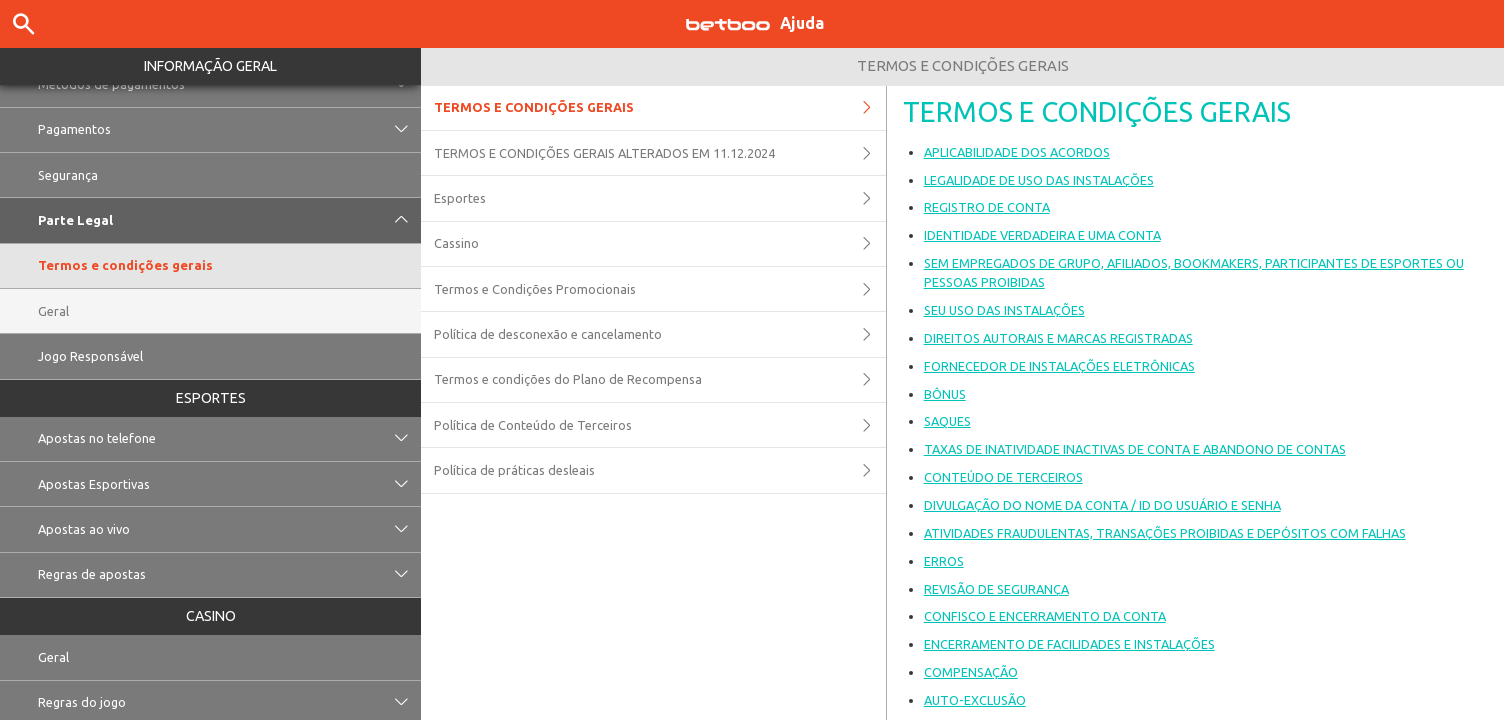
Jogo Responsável (90, 356)
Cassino (660, 244)
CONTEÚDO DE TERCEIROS (1003, 477)
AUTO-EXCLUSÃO (975, 700)
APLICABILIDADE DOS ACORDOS (1017, 152)
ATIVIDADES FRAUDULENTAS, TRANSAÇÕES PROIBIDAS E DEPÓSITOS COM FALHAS (1165, 533)
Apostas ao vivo (229, 529)
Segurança (68, 175)
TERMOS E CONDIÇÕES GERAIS (660, 108)
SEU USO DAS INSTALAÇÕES (1004, 310)
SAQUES (947, 421)
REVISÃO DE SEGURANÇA (996, 589)
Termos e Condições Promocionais (660, 289)
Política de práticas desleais (660, 470)
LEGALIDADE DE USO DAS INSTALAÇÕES (1039, 180)
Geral (53, 311)
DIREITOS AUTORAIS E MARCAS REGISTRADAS (1058, 338)
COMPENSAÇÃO (971, 672)
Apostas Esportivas (229, 484)
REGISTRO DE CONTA (987, 207)
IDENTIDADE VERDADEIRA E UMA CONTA (1042, 235)
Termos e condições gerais (125, 265)
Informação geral (210, 66)
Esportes (211, 398)
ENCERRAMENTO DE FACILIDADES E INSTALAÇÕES (1069, 644)
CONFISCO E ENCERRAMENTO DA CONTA (1045, 616)
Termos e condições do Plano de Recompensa (660, 380)
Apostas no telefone (229, 439)
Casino (211, 616)
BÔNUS (945, 394)
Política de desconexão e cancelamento (660, 334)
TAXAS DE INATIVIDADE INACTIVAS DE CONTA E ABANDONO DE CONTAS (1135, 449)
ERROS (944, 561)
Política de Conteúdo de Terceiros (660, 425)
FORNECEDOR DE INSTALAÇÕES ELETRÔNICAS (1059, 366)
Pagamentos (229, 130)
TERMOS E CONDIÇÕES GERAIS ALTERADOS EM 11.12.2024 (660, 153)
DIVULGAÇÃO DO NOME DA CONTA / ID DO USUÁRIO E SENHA (1102, 505)
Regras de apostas (229, 575)
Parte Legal (229, 220)
